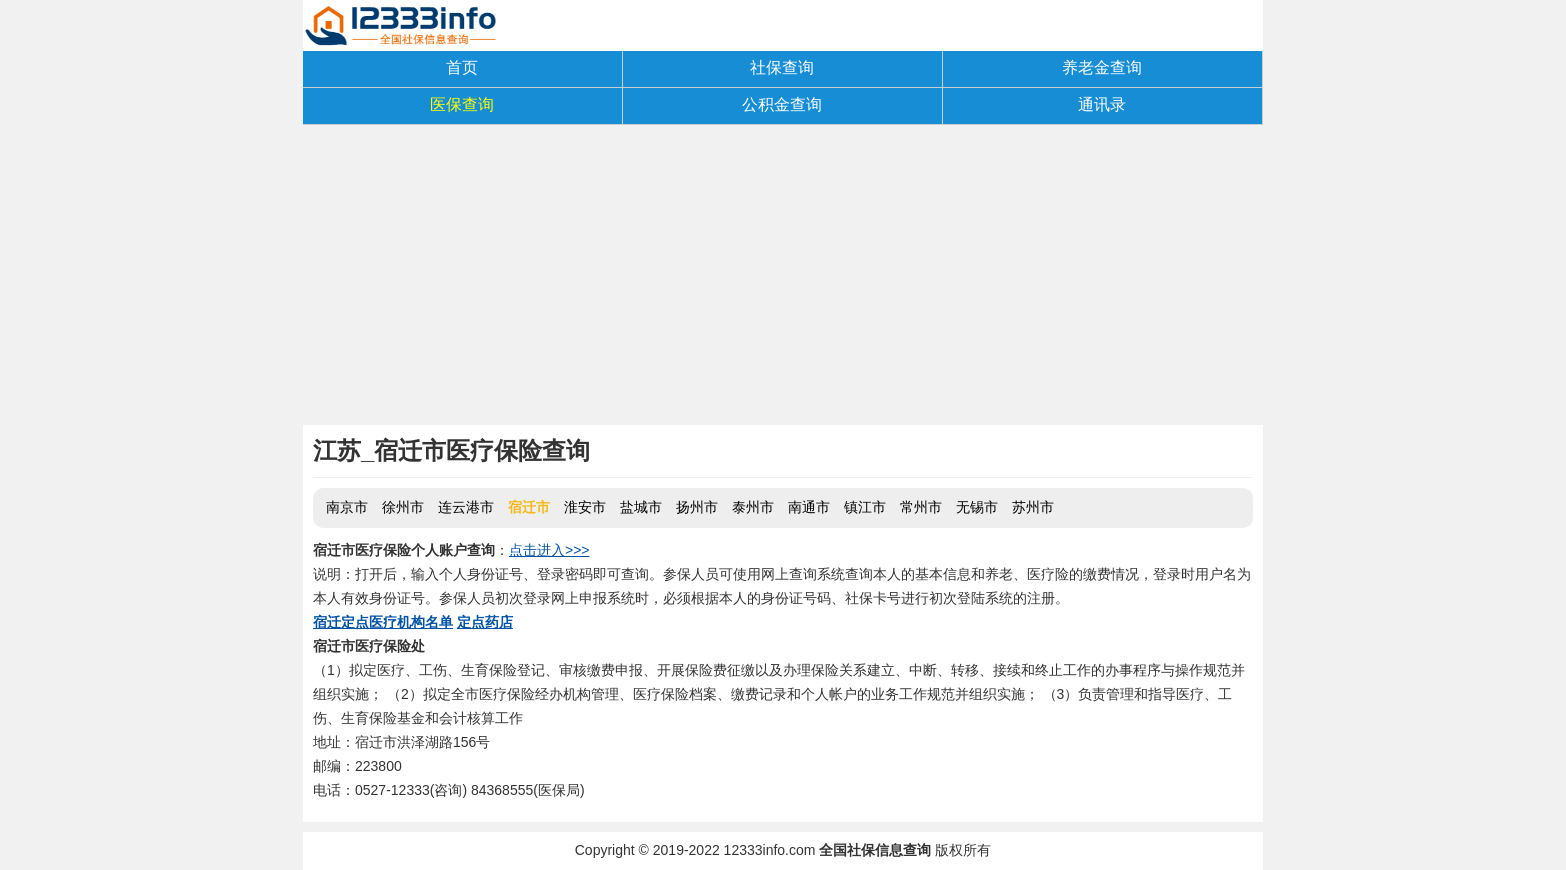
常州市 (921, 507)
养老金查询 (1102, 67)
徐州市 (403, 507)
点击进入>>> (549, 550)
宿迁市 (529, 507)
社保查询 (782, 67)
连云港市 (466, 507)
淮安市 (585, 507)
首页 (462, 67)
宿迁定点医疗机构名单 (383, 622)
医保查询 (462, 104)
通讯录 (1102, 104)
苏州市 (1033, 507)
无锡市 (977, 507)
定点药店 (485, 622)
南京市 (347, 507)
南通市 (809, 507)
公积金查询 (782, 104)
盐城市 (641, 507)
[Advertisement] (783, 275)
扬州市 (697, 507)
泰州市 (753, 507)
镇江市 (865, 507)
